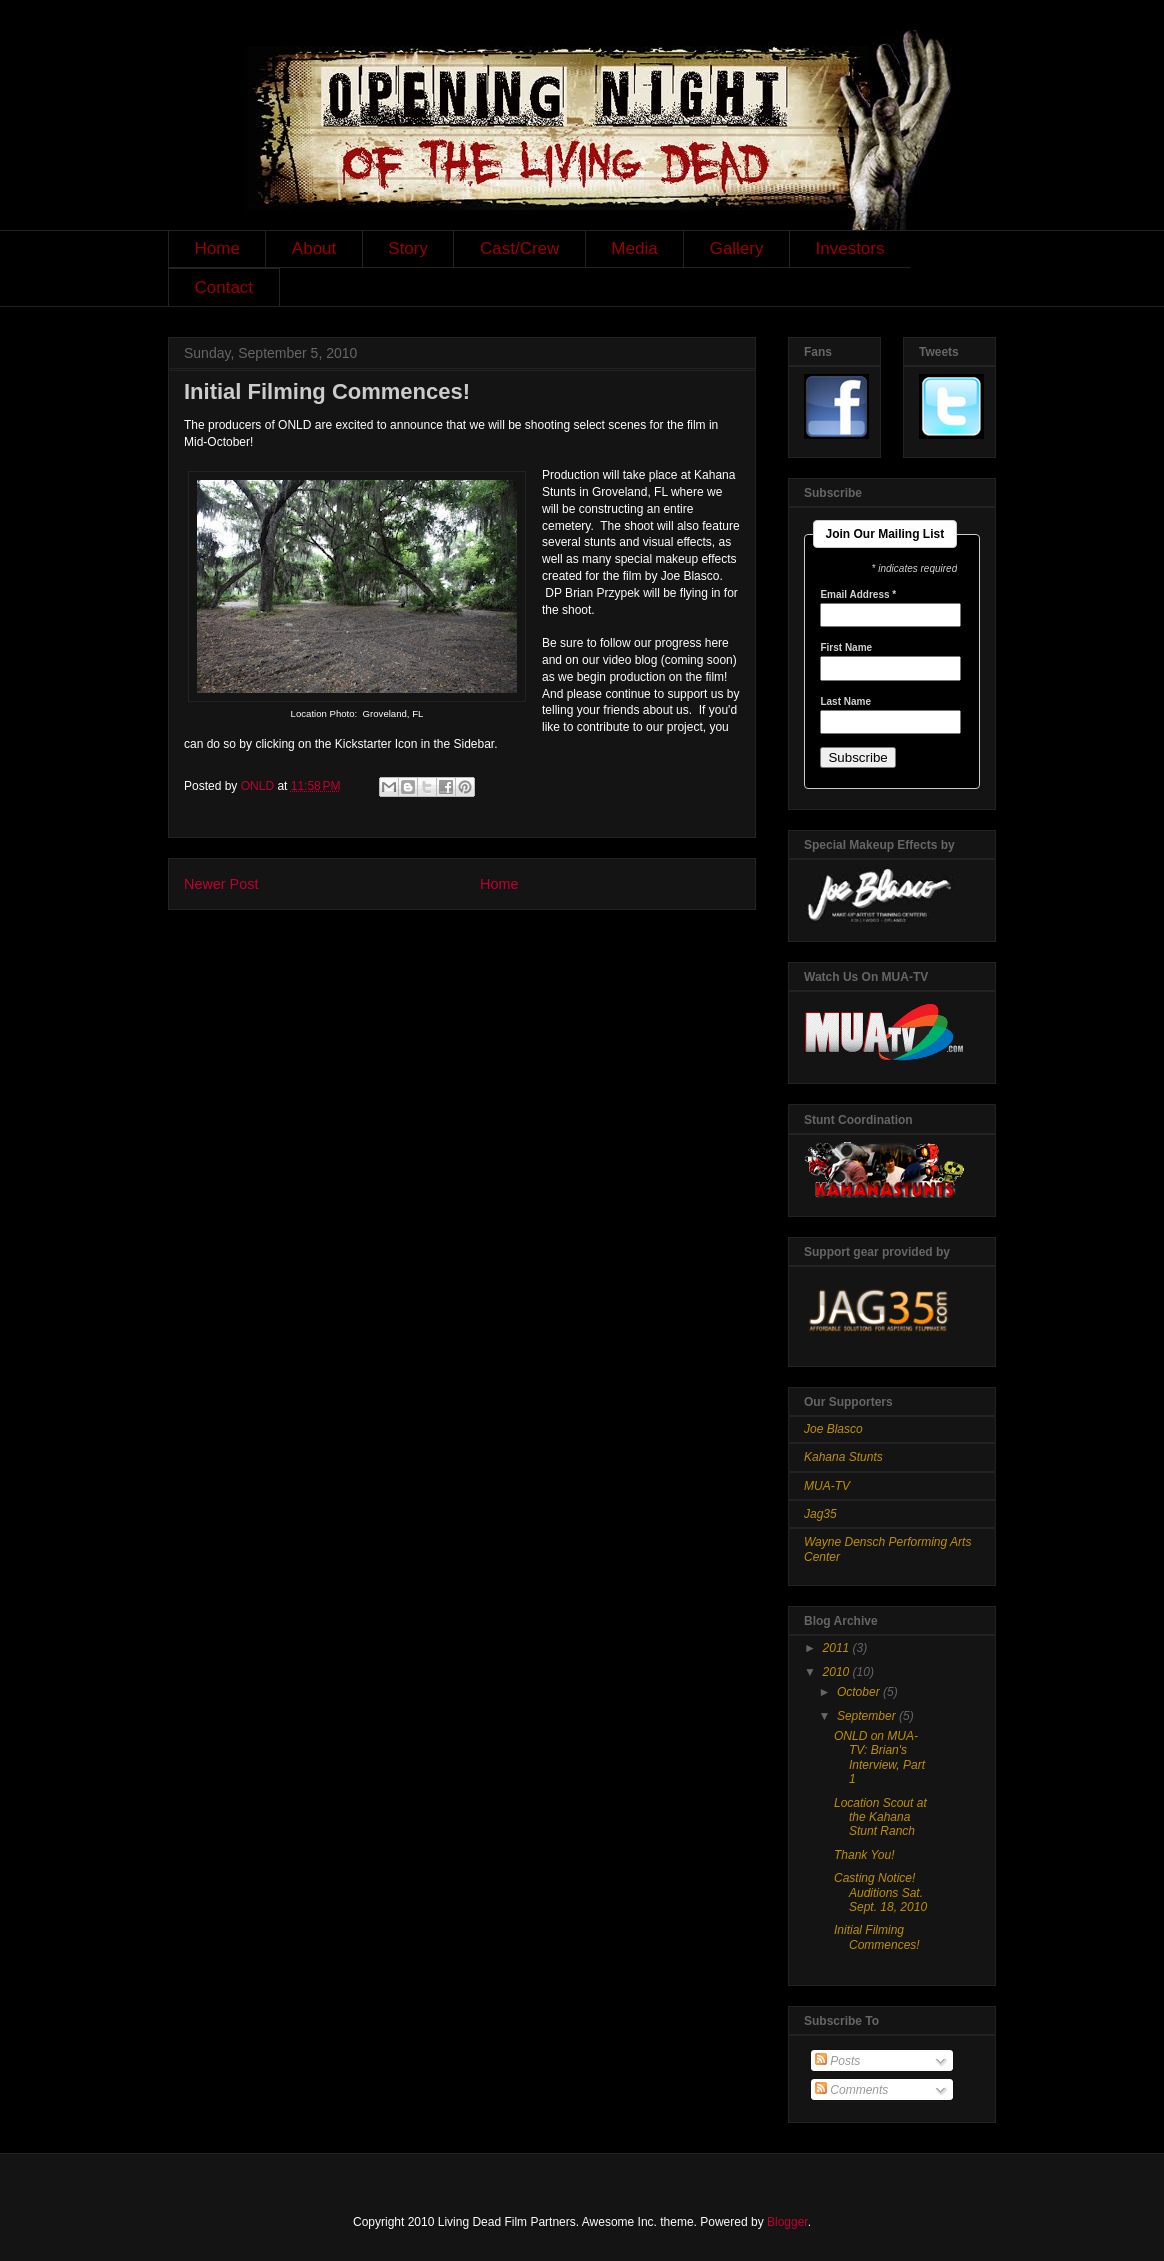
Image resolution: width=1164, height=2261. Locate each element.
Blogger (787, 2222)
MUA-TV (827, 1486)
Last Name (845, 702)
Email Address (858, 595)
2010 (838, 1672)
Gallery (737, 248)
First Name (846, 648)
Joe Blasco (833, 1429)
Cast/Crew (519, 248)
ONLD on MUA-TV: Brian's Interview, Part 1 (879, 1757)
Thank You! (864, 1855)
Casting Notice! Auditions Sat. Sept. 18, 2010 (880, 1892)
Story (408, 248)
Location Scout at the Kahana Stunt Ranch (880, 1817)
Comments (851, 2090)
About (314, 248)
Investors (850, 248)
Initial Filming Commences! (877, 1937)
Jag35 (820, 1514)
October (860, 1692)
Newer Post (221, 884)
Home (217, 248)
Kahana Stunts (843, 1457)
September (868, 1716)
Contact (224, 287)
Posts (837, 2061)
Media (634, 248)
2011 (838, 1648)
